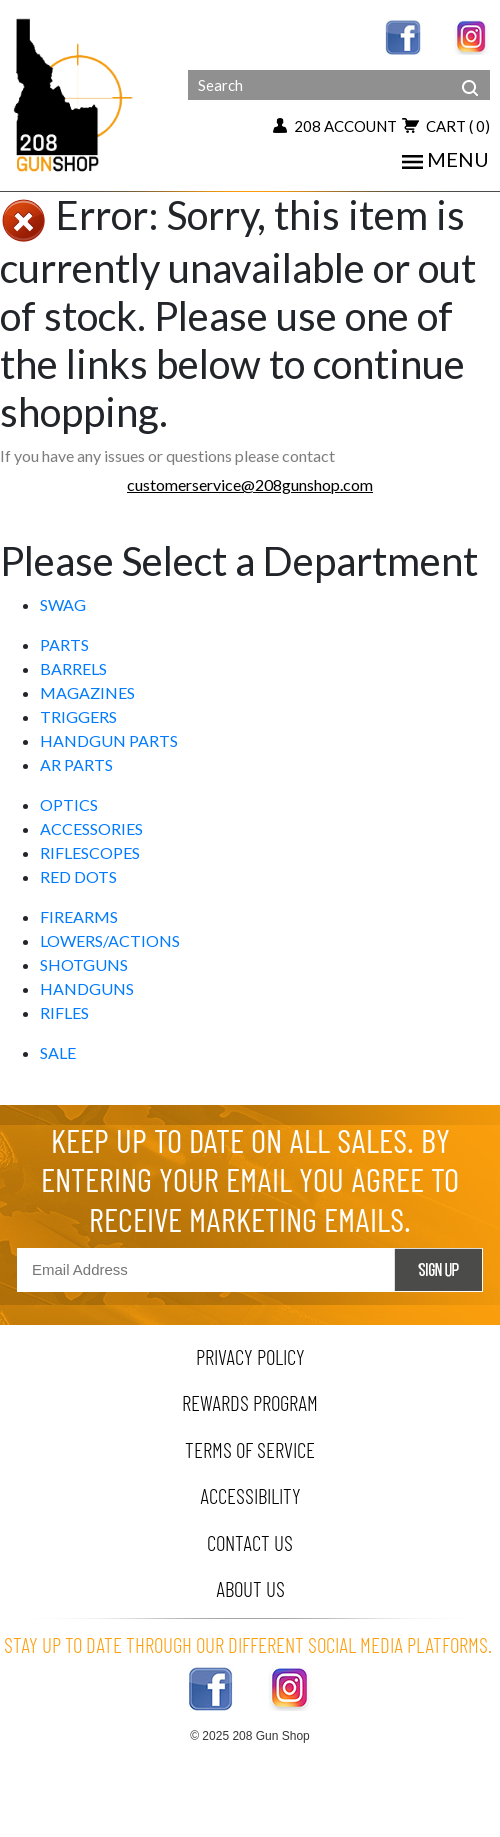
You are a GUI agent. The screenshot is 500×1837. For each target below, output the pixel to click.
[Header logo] (75, 93)
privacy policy (250, 1356)
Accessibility (250, 1495)
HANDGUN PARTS (109, 740)
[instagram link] (472, 35)
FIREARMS (79, 916)
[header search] (470, 72)
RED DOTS (78, 876)
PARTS (64, 644)
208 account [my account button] (335, 126)
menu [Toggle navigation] (445, 159)
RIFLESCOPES (90, 852)
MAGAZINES (87, 692)
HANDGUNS (87, 988)
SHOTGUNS (84, 964)
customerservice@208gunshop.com (250, 484)
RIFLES (64, 1012)
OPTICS (69, 804)
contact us (250, 1542)
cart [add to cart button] (446, 126)
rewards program (250, 1402)
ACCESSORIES (91, 828)
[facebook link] (403, 35)
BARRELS (73, 668)
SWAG (63, 604)
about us (250, 1588)
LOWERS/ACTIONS (110, 940)
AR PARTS (76, 764)
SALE (58, 1052)
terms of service (250, 1449)
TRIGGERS (78, 716)
